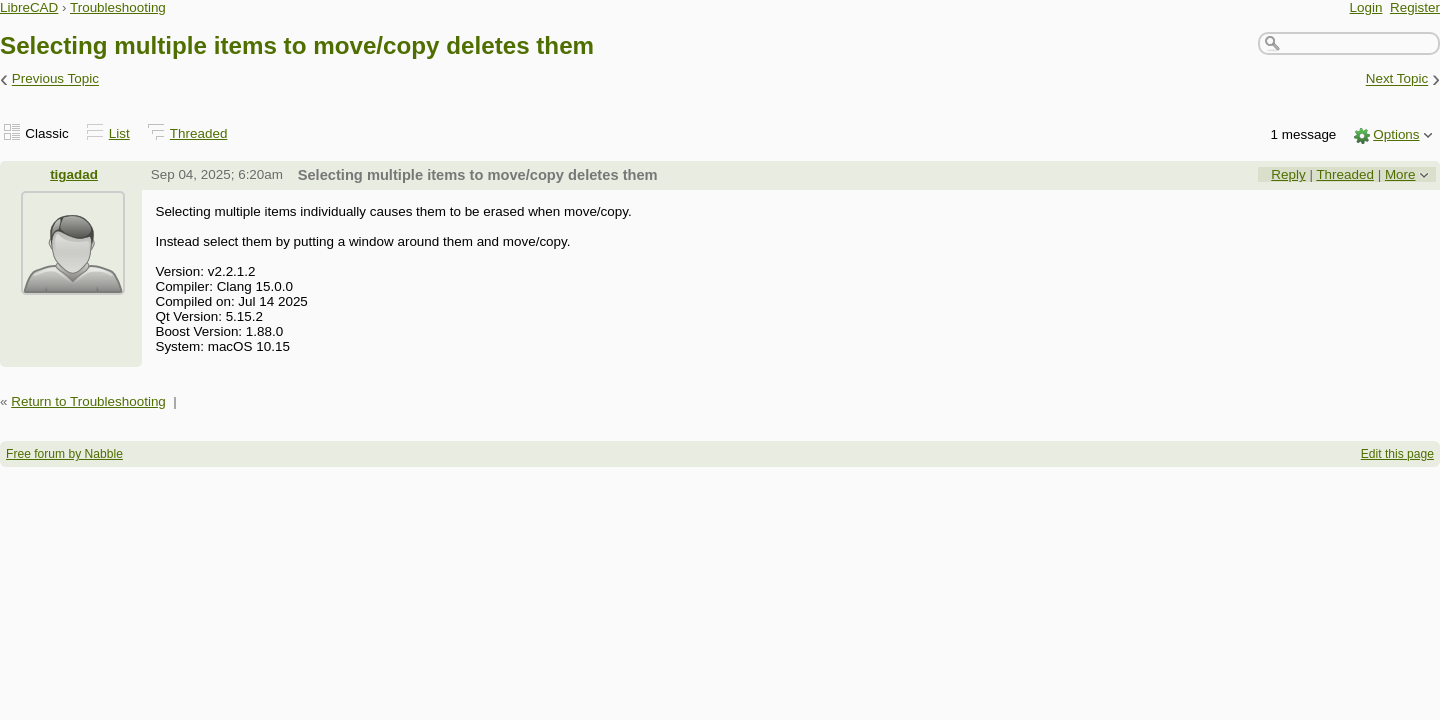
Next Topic (1397, 79)
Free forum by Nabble (64, 454)
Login (1366, 7)
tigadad (74, 174)
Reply (1288, 174)
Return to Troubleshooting (88, 401)
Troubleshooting (118, 7)
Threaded (199, 133)
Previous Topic (55, 79)
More (1400, 174)
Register (1415, 7)
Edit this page (1397, 454)
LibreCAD (29, 7)
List (119, 133)
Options (1396, 134)
